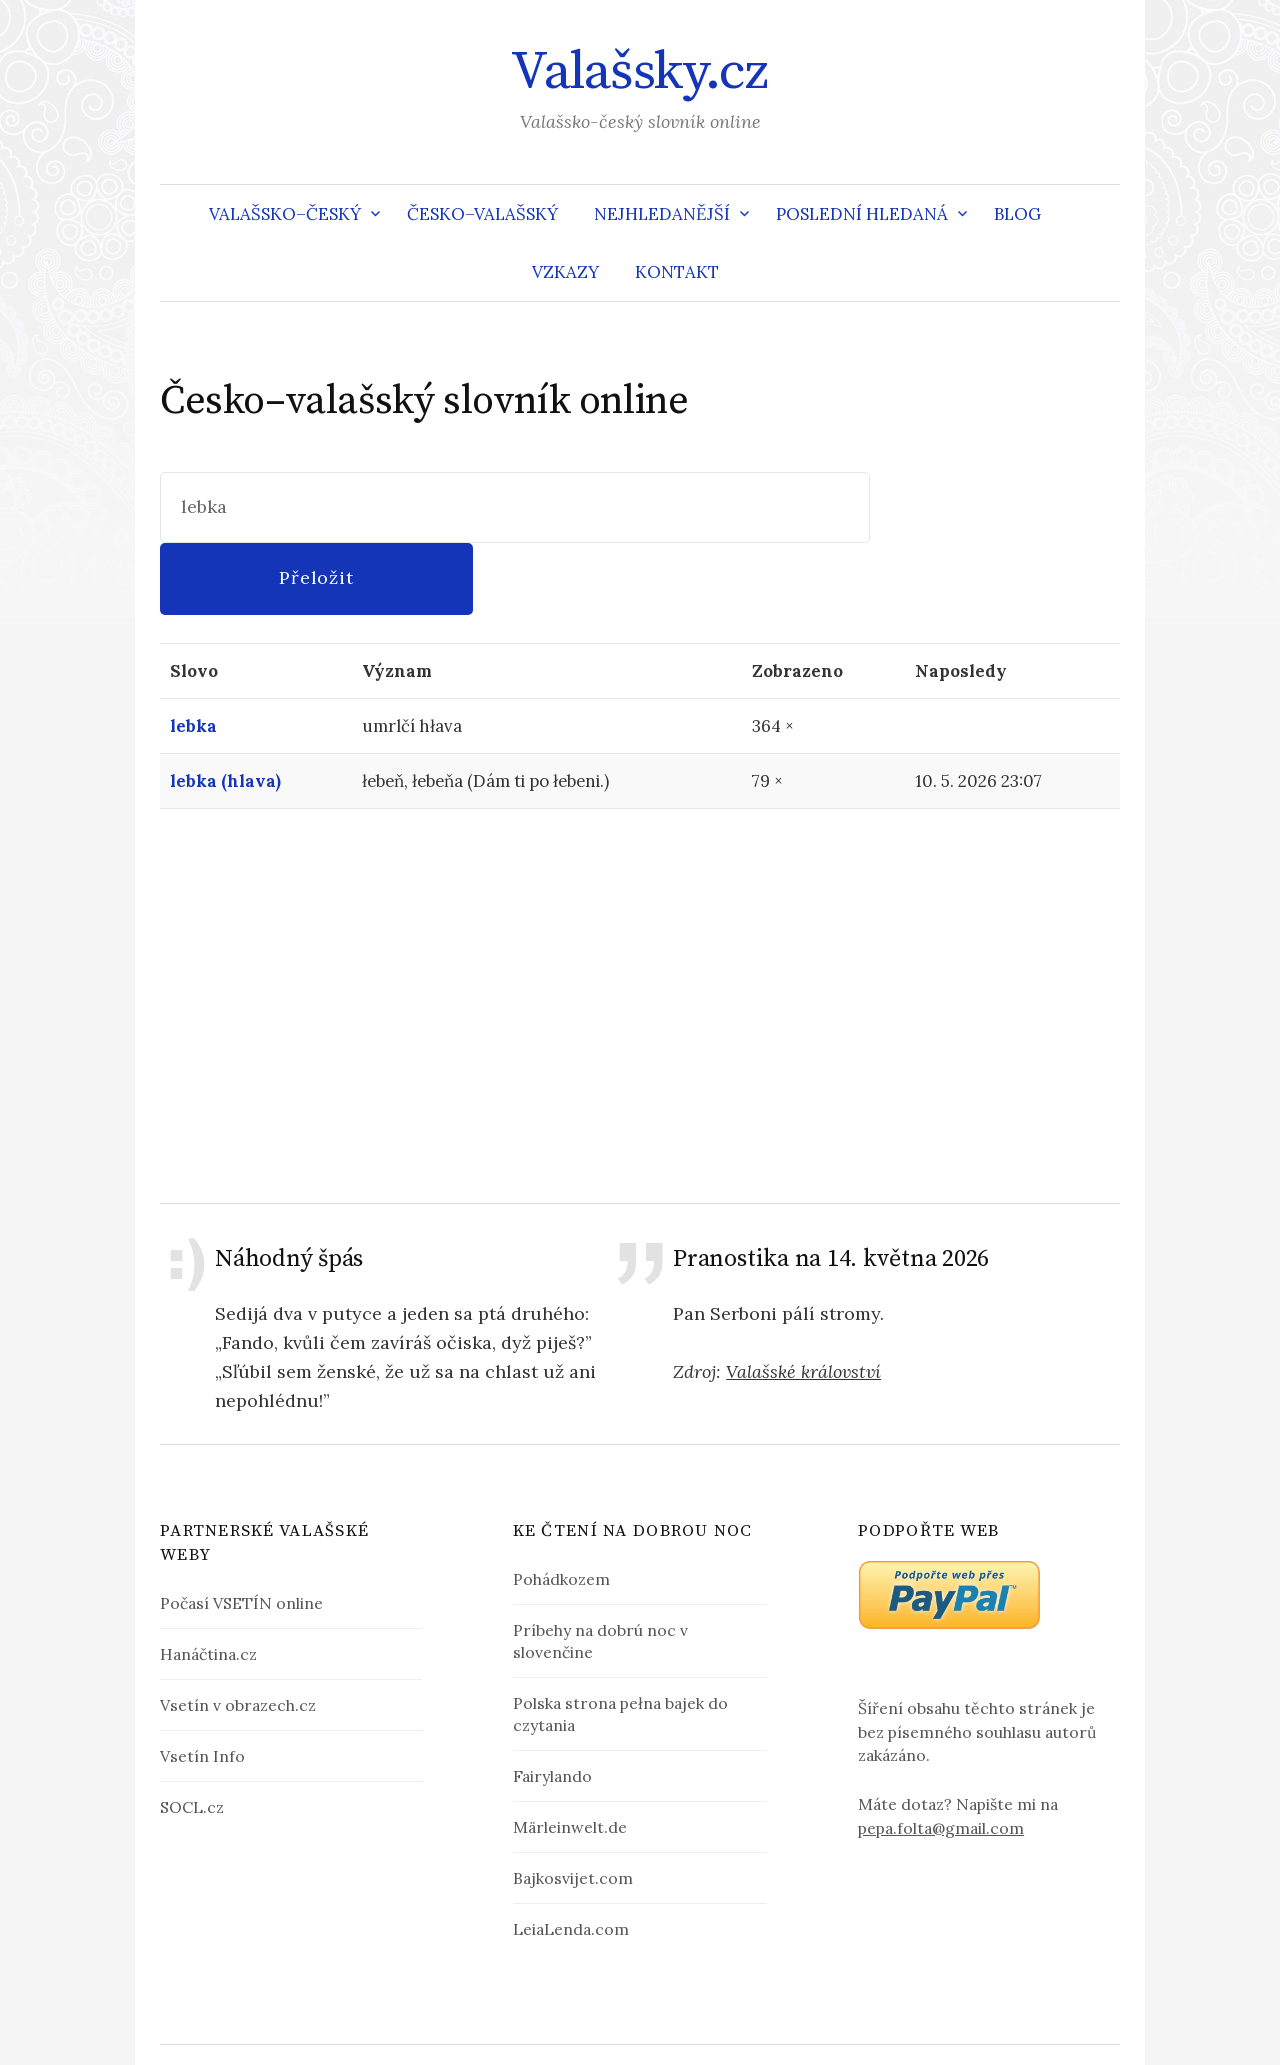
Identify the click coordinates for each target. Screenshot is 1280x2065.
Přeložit (995, 506)
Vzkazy (565, 272)
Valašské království (803, 1300)
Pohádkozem (561, 1508)
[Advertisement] (640, 934)
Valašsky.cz (639, 72)
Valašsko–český (285, 214)
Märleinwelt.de (570, 1756)
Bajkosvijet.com (573, 1807)
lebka (193, 655)
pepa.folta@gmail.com (941, 1757)
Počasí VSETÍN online (241, 1532)
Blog (1017, 214)
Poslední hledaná (862, 214)
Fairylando (552, 1705)
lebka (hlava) (225, 710)
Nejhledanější (662, 214)
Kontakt (677, 272)
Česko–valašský (482, 214)
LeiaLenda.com (571, 1858)
